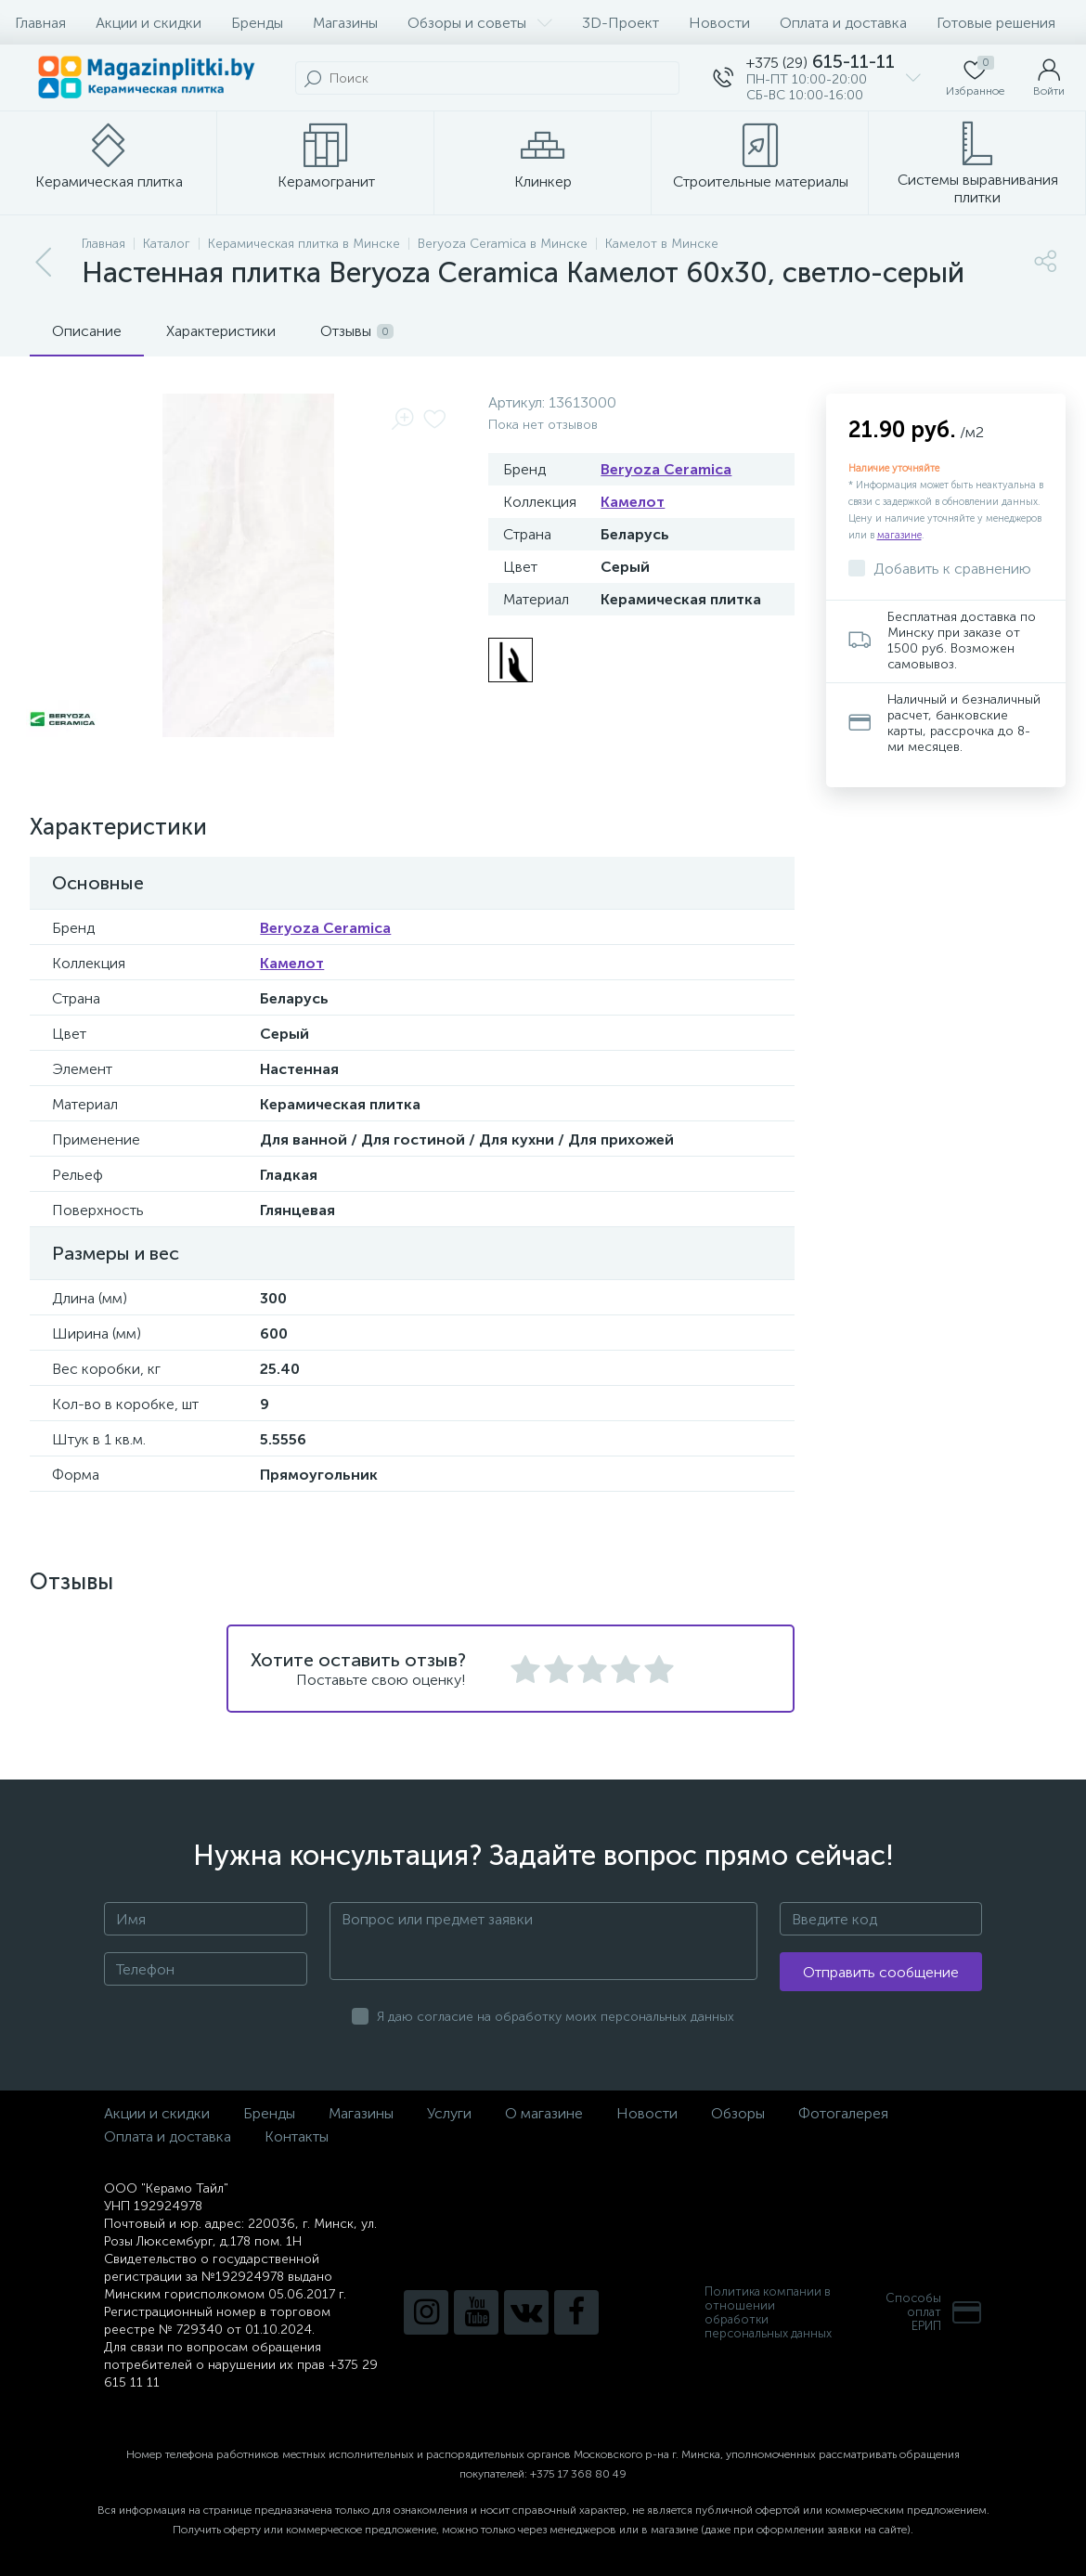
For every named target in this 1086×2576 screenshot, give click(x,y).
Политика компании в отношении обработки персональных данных (768, 2312)
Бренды (257, 23)
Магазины (345, 23)
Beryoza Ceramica (666, 469)
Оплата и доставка (843, 23)
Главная (40, 23)
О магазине (544, 2113)
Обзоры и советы (479, 23)
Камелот (633, 502)
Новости (719, 23)
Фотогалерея (843, 2113)
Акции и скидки (148, 23)
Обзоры (738, 2113)
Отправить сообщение (881, 1972)
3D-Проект (620, 23)
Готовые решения (996, 23)
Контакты (297, 2136)
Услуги (449, 2113)
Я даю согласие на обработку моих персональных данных (555, 2017)
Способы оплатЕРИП (934, 2312)
